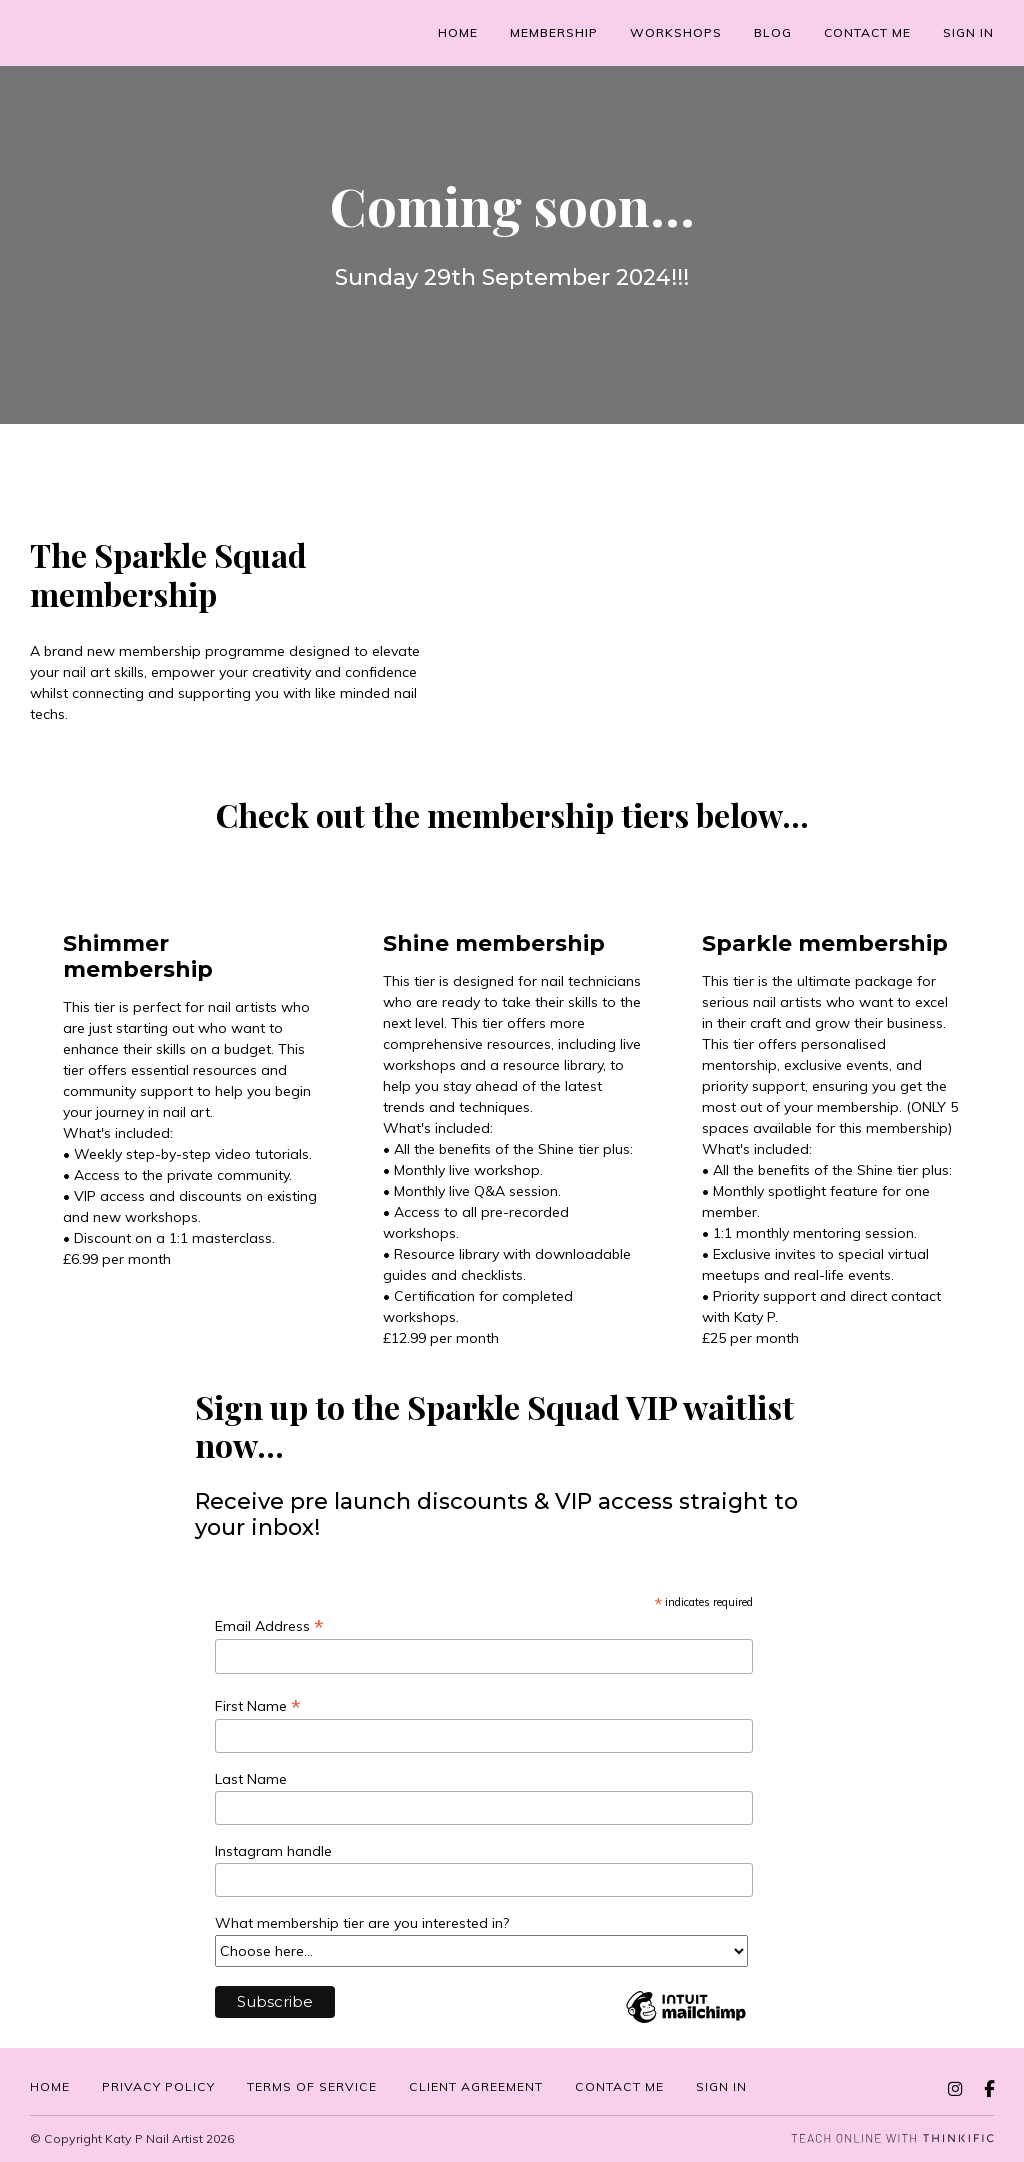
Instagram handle (275, 1851)
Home (458, 32)
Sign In (968, 32)
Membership (554, 32)
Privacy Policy (158, 2086)
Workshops (676, 32)
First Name (258, 1705)
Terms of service (312, 2086)
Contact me (867, 32)
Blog (773, 32)
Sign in (721, 2086)
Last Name (253, 1779)
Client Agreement (476, 2086)
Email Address (269, 1625)
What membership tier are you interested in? (364, 1923)
